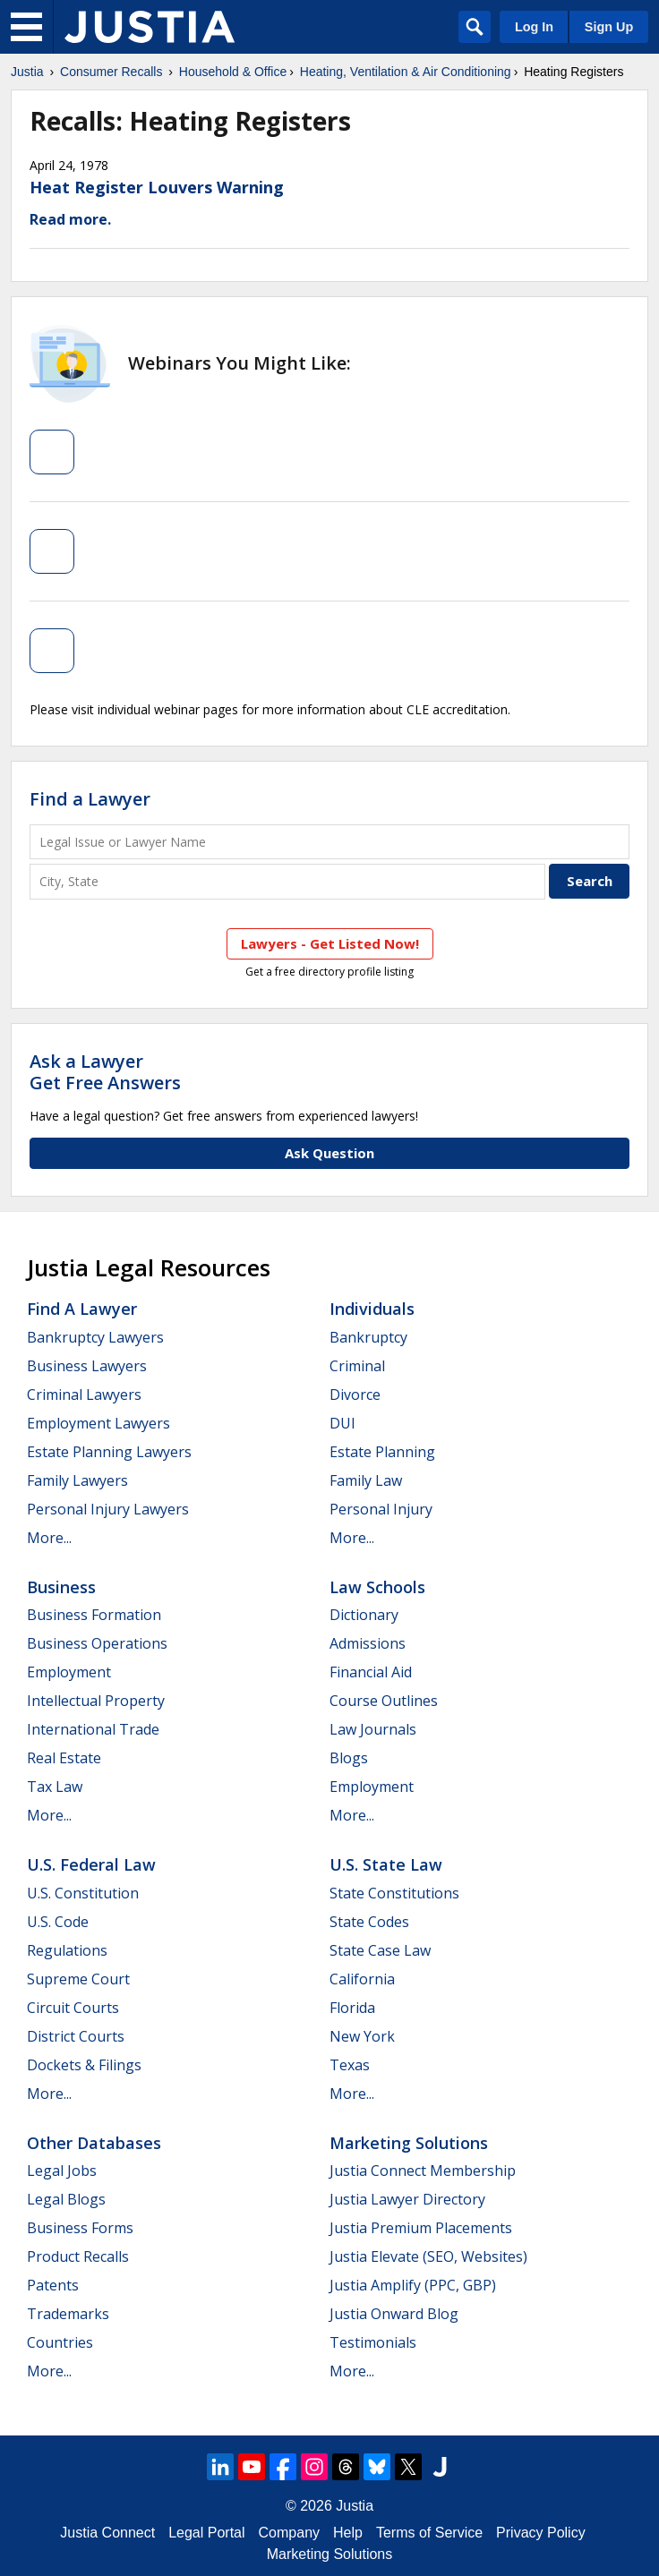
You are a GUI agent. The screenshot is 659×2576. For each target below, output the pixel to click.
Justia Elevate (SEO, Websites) (428, 2256)
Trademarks (68, 2314)
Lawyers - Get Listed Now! (330, 943)
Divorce (355, 1394)
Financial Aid (371, 1672)
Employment (69, 1672)
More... (49, 1538)
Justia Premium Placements (421, 2228)
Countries (60, 2342)
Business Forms (80, 2228)
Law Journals (373, 1729)
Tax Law (54, 1786)
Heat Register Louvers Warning (157, 187)
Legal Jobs (62, 2170)
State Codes (369, 1922)
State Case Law (380, 1950)
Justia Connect (107, 2532)
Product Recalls (78, 2256)
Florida (352, 2007)
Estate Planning (382, 1452)
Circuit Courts (73, 2007)
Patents (53, 2285)
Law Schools (377, 1587)
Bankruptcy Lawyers (95, 1337)
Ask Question (329, 1153)
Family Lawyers (77, 1480)
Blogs (349, 1758)
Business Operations (97, 1643)
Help (348, 2532)
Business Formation (94, 1615)
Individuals (372, 1308)
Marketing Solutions (409, 2143)
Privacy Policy (541, 2532)
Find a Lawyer (90, 799)
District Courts (75, 2036)
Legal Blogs (66, 2199)
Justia (27, 71)
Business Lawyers (87, 1366)
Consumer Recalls (111, 71)
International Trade (93, 1729)
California (362, 1979)
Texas (350, 2065)
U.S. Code (58, 1922)
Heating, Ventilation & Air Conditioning (405, 71)
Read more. (70, 219)
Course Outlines (384, 1700)
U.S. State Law (386, 1864)
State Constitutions (394, 1893)
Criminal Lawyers (84, 1394)
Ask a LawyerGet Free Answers (105, 1072)
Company (289, 2532)
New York (362, 2036)
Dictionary (364, 1615)
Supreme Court (78, 1979)
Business (61, 1587)
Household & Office (233, 71)
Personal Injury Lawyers (108, 1509)
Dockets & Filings (84, 2065)
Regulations (67, 1950)
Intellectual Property (96, 1700)
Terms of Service (429, 2532)
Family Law (366, 1480)
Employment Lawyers (98, 1423)
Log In (534, 27)
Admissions (368, 1643)
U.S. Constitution (83, 1893)
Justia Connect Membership (423, 2170)
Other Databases (94, 2143)
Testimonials (373, 2342)
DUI (342, 1423)
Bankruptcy (368, 1337)
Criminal (357, 1366)
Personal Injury (381, 1509)
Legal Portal (206, 2532)
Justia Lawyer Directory (407, 2199)
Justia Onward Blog (394, 2314)
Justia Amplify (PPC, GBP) (413, 2285)
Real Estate (64, 1758)
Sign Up (609, 27)
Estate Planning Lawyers (109, 1452)
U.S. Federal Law (91, 1864)
